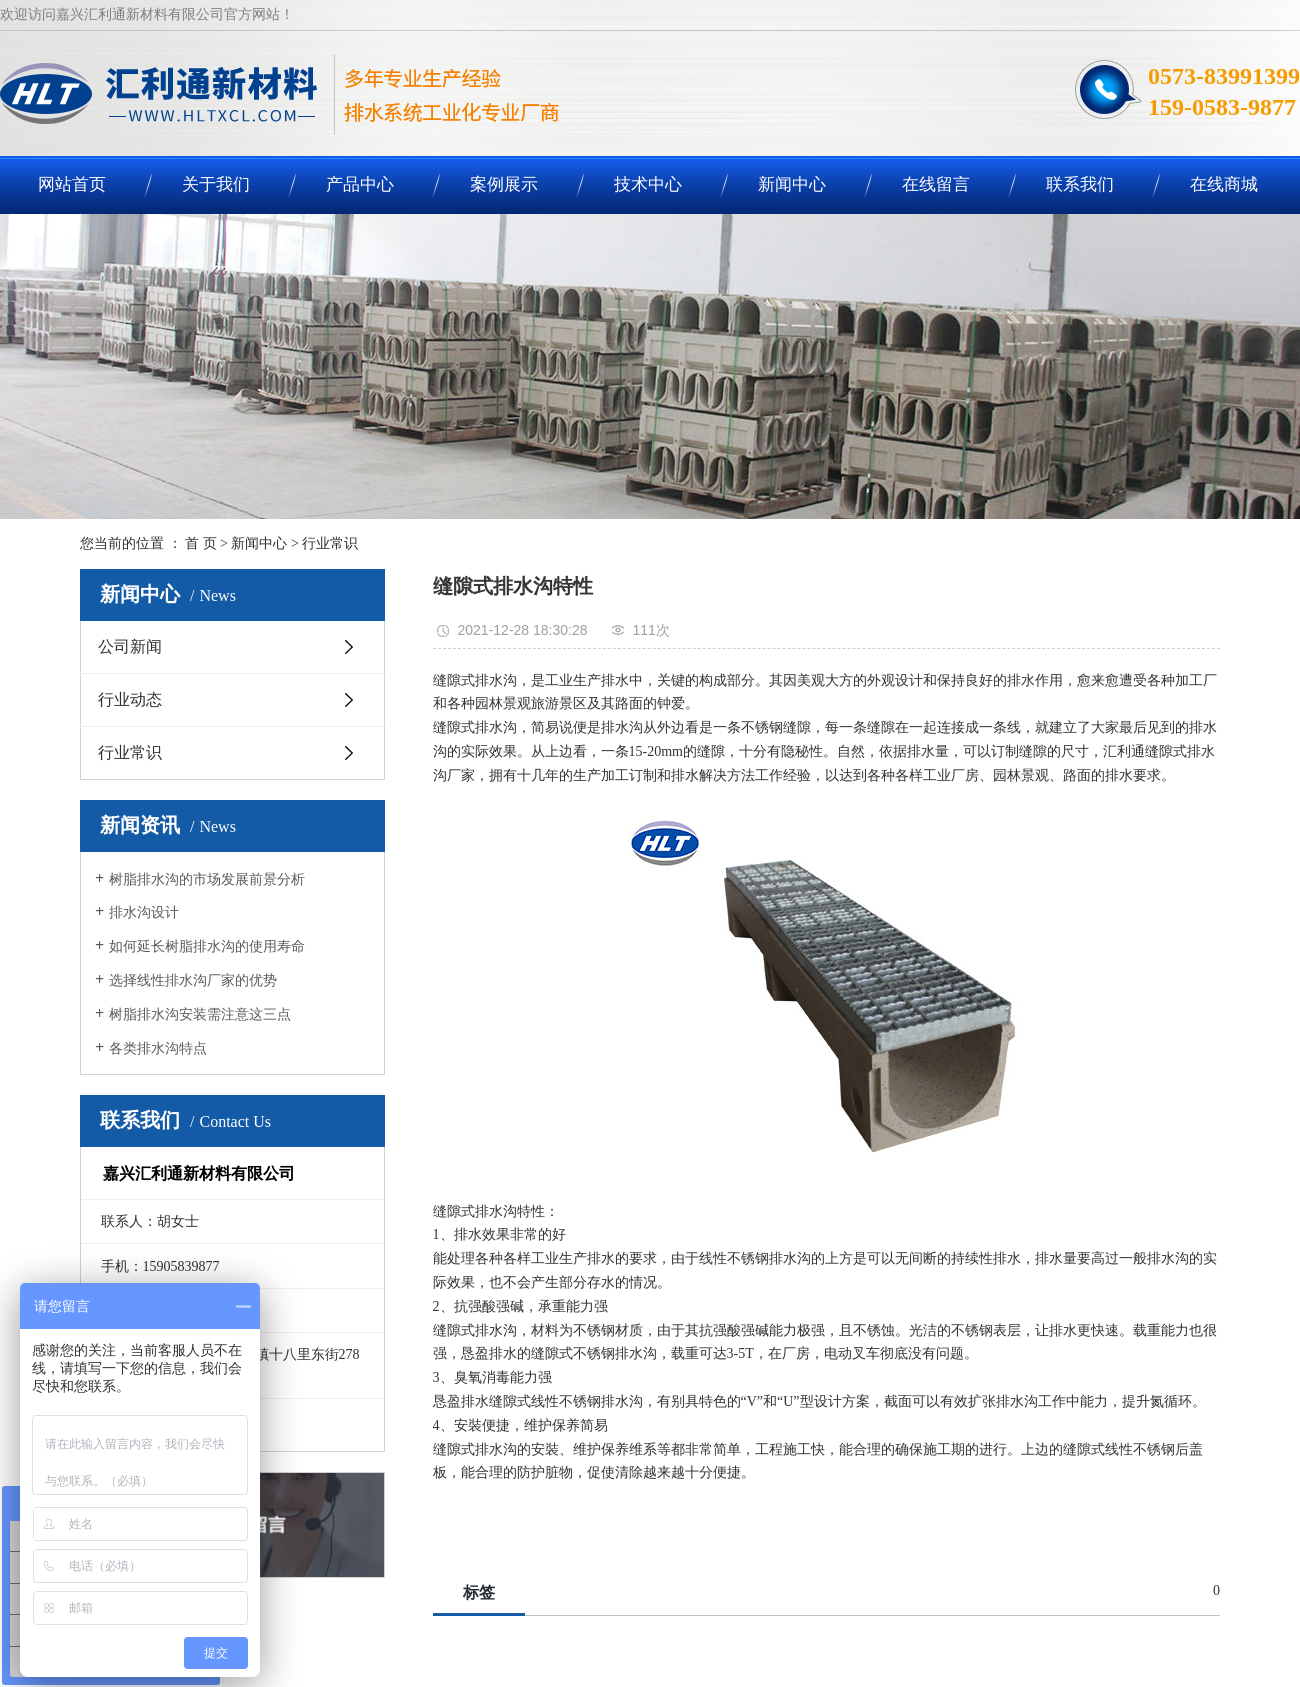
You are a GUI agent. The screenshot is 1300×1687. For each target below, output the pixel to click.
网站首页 (72, 184)
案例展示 (504, 184)
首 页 (201, 543)
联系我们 (1080, 184)
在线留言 (936, 184)
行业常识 (330, 543)
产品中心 (360, 184)
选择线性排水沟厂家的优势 (193, 980)
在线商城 (1224, 184)
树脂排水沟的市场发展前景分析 (207, 879)
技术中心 (648, 184)
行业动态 (130, 699)
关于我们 (216, 184)
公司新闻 (130, 646)
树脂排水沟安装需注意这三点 (200, 1014)
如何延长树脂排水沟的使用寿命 (207, 946)
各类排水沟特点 (158, 1048)
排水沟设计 (144, 912)
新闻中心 (792, 184)
